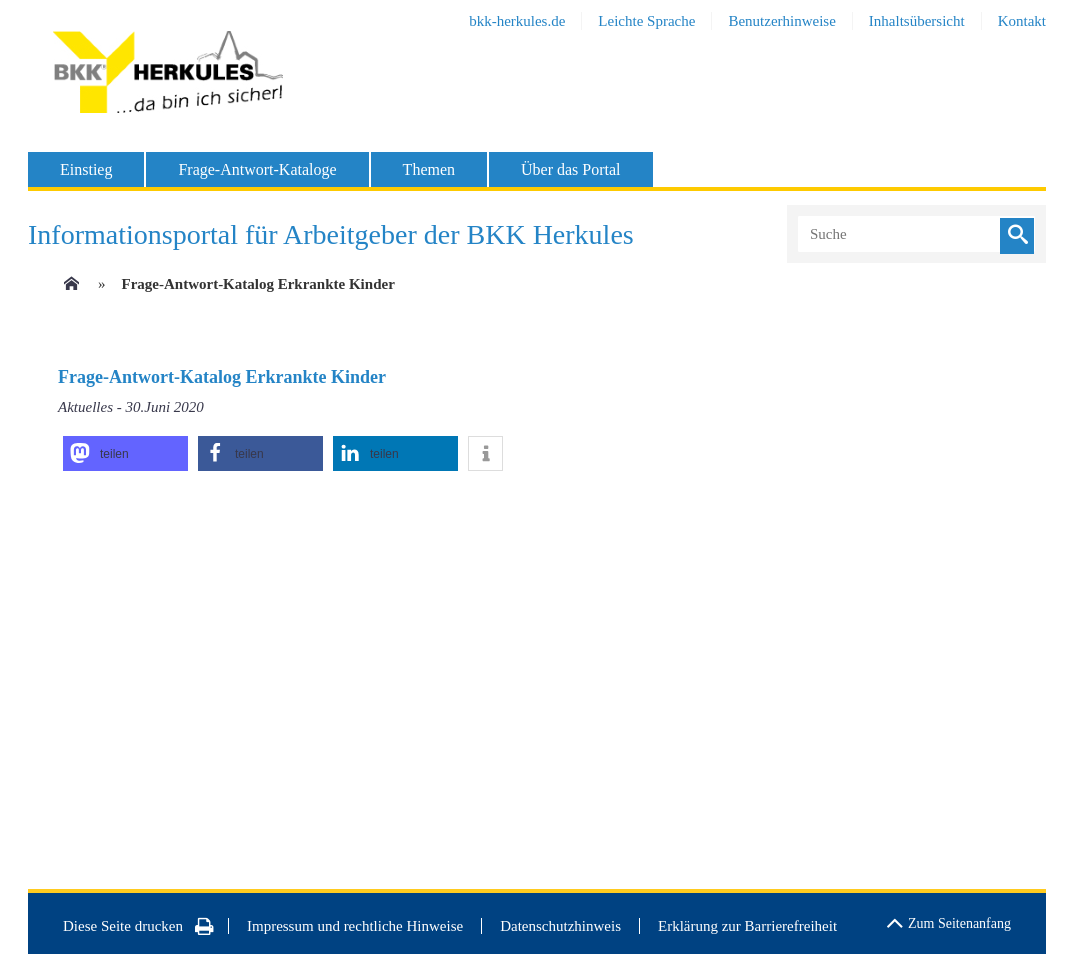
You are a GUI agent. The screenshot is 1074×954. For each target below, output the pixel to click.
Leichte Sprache (646, 21)
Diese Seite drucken (138, 926)
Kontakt (1022, 21)
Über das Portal (571, 169)
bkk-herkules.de (517, 21)
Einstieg (86, 169)
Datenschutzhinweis (560, 926)
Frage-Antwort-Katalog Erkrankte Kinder (258, 284)
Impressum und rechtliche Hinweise (355, 926)
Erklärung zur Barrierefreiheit (747, 926)
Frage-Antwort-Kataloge (257, 169)
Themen (429, 169)
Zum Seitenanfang (948, 920)
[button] (125, 453)
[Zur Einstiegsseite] (70, 290)
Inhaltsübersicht (917, 21)
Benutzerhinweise (781, 21)
